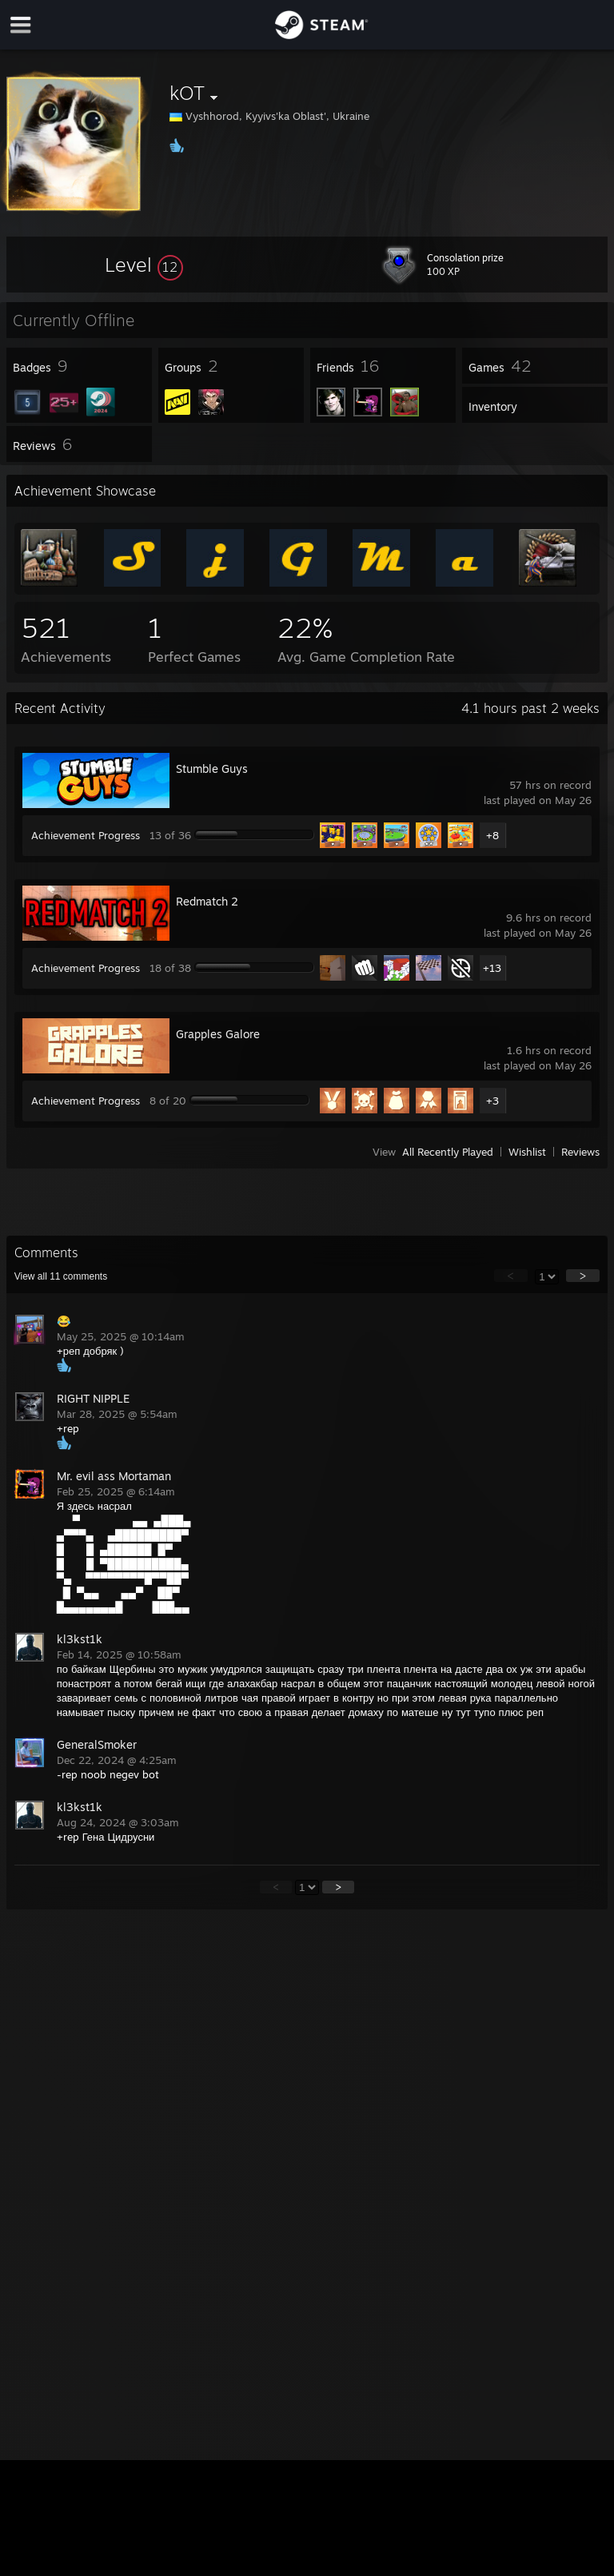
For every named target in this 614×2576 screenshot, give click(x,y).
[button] (144, 265)
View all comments (61, 1276)
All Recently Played (447, 1151)
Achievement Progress (85, 835)
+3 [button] (492, 1100)
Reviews (580, 1151)
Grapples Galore (218, 1034)
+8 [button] (492, 835)
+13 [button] (492, 968)
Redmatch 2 (207, 901)
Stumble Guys (212, 768)
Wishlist (527, 1151)
